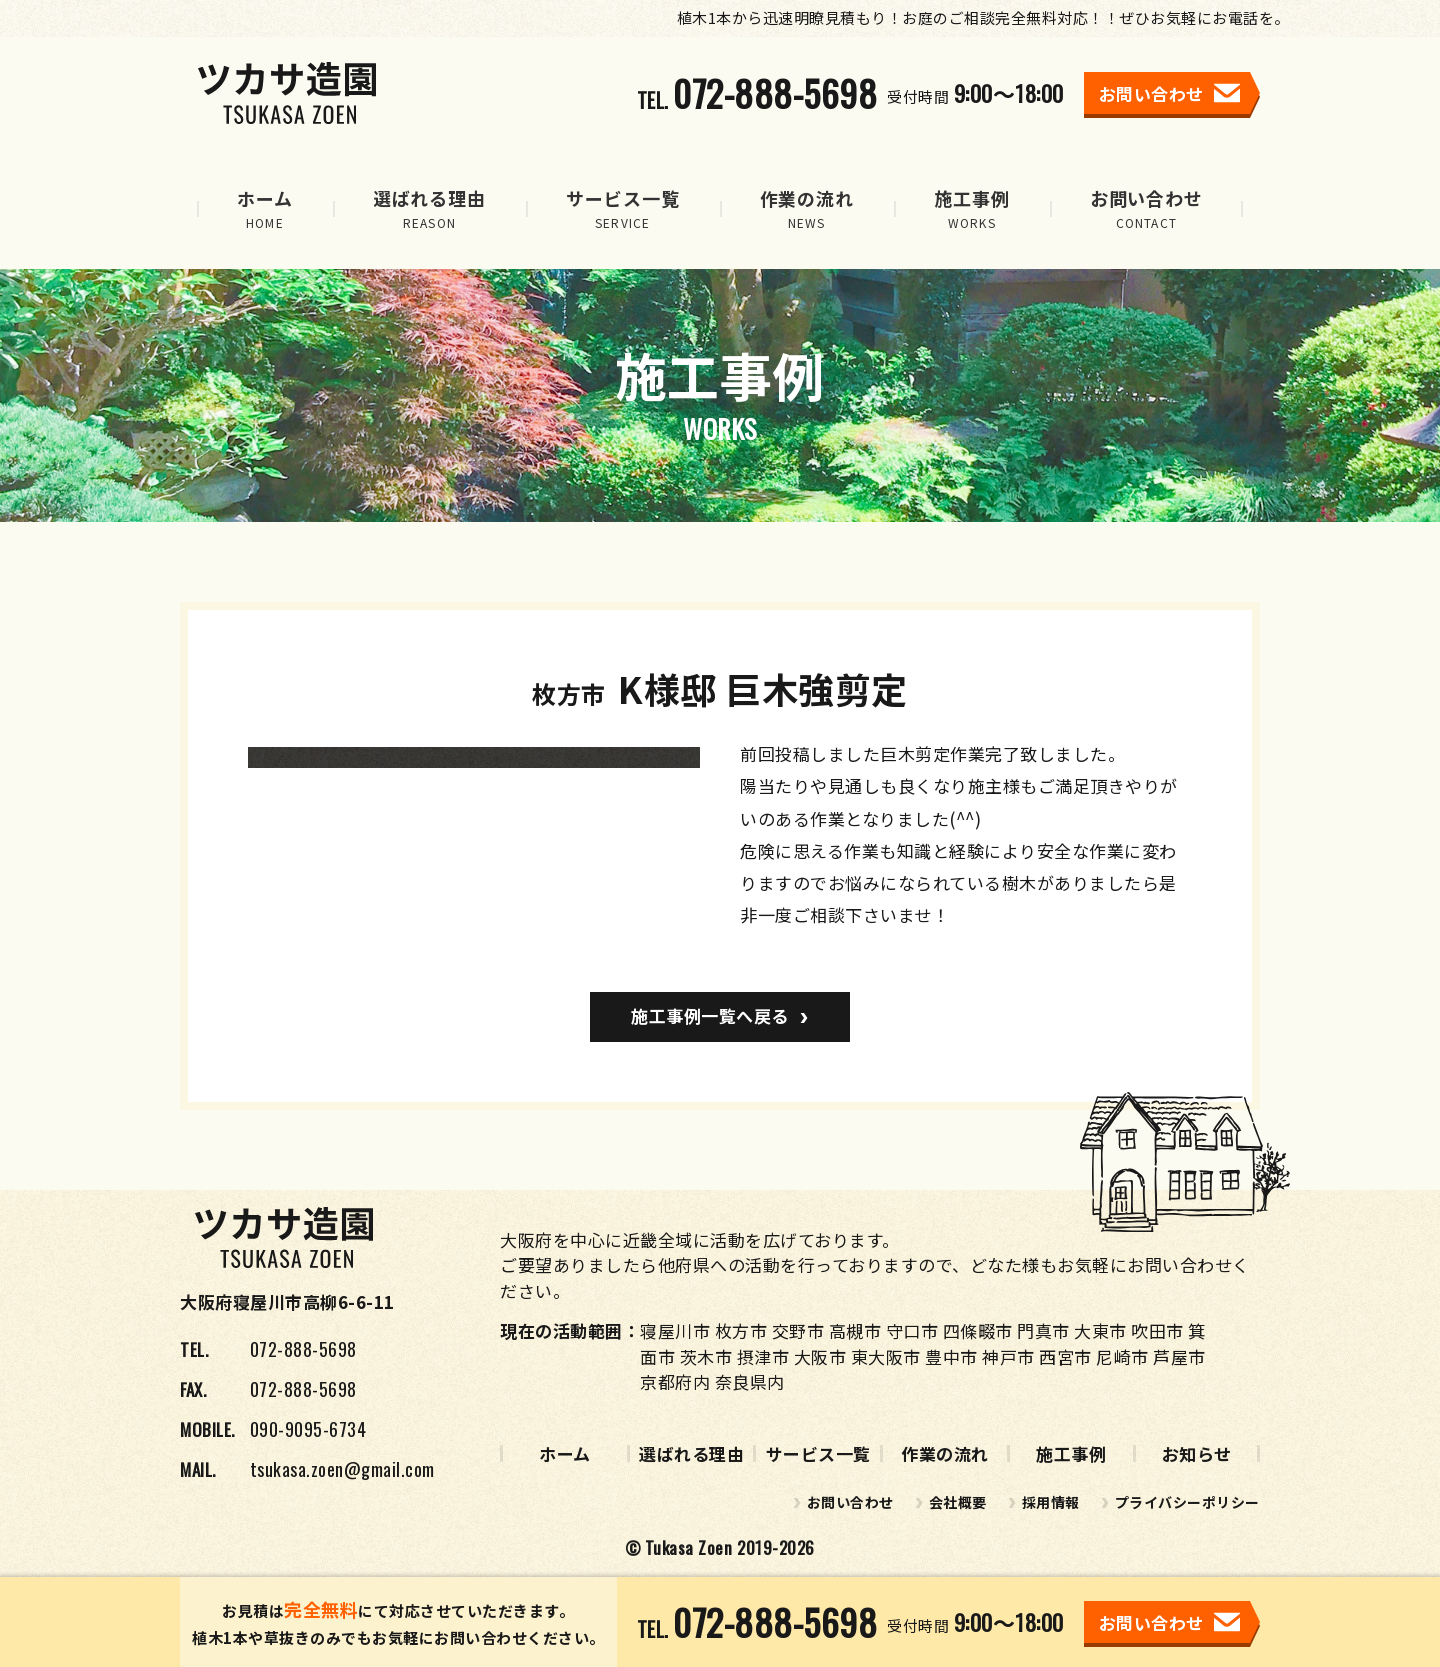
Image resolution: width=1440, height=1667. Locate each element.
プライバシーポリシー (1187, 1502)
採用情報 (1051, 1502)
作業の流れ (945, 1453)
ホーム (565, 1453)
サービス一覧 (818, 1453)
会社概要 (958, 1502)
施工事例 (1071, 1453)
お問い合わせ (850, 1502)
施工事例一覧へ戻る (710, 1015)
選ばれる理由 (691, 1453)
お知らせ (1197, 1453)
